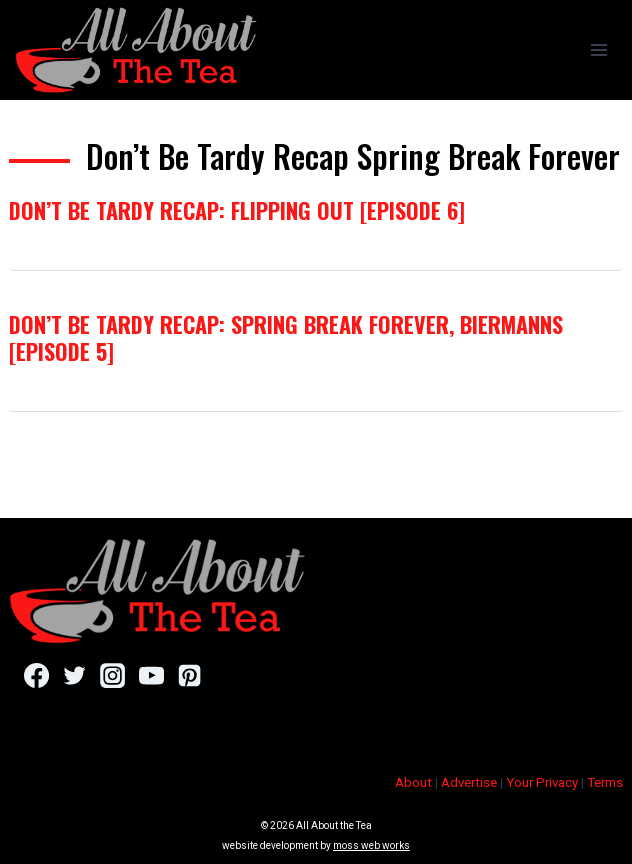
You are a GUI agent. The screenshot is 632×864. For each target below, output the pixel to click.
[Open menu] (598, 49)
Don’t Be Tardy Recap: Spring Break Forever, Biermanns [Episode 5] (286, 337)
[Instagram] (112, 676)
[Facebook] (36, 676)
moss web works (371, 845)
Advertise (469, 782)
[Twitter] (74, 676)
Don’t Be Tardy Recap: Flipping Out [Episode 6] (237, 210)
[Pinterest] (189, 676)
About (413, 782)
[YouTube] (151, 676)
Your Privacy (542, 782)
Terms (605, 782)
